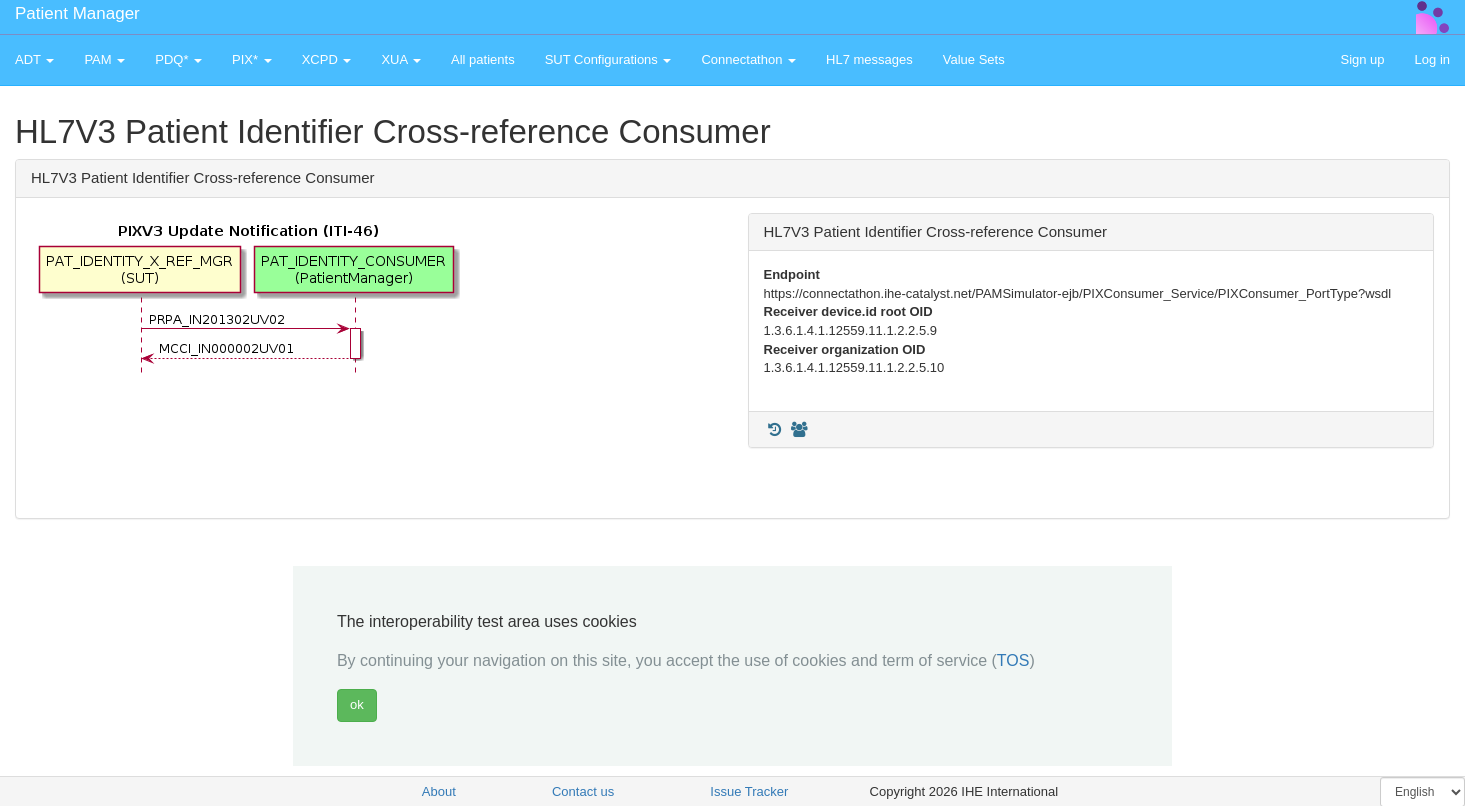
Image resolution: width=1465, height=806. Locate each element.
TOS (1013, 660)
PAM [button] (104, 59)
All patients (483, 59)
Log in (1432, 59)
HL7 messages (869, 59)
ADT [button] (34, 59)
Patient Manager (77, 13)
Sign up (1362, 59)
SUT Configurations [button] (608, 59)
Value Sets (974, 59)
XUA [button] (401, 59)
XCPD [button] (327, 59)
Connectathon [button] (748, 59)
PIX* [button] (252, 59)
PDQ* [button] (178, 59)
